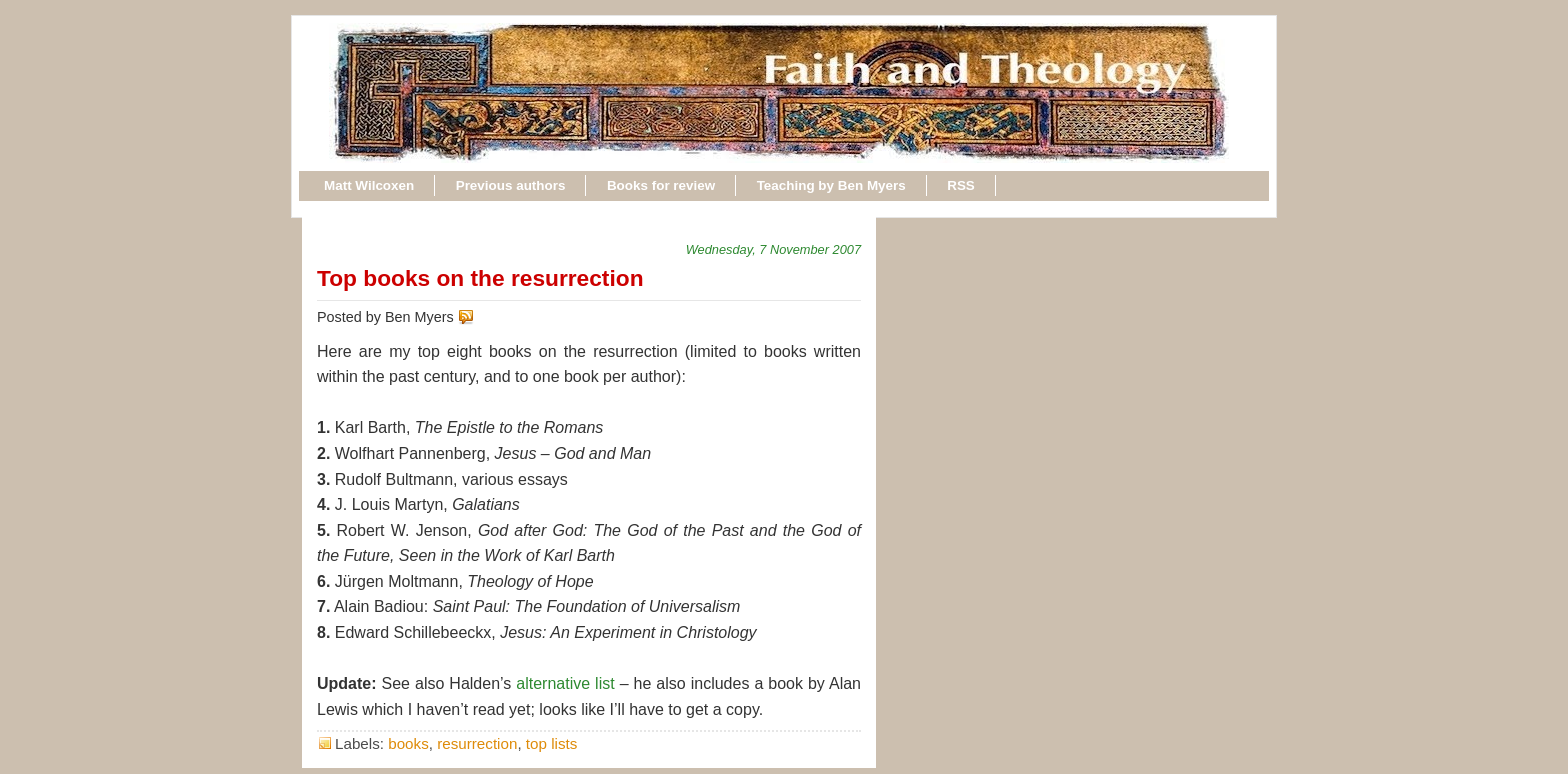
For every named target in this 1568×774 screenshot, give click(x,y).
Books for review (661, 185)
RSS (961, 185)
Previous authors (511, 185)
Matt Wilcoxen (369, 185)
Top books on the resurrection (480, 278)
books (408, 743)
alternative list (565, 683)
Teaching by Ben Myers (831, 185)
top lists (552, 743)
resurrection (477, 743)
